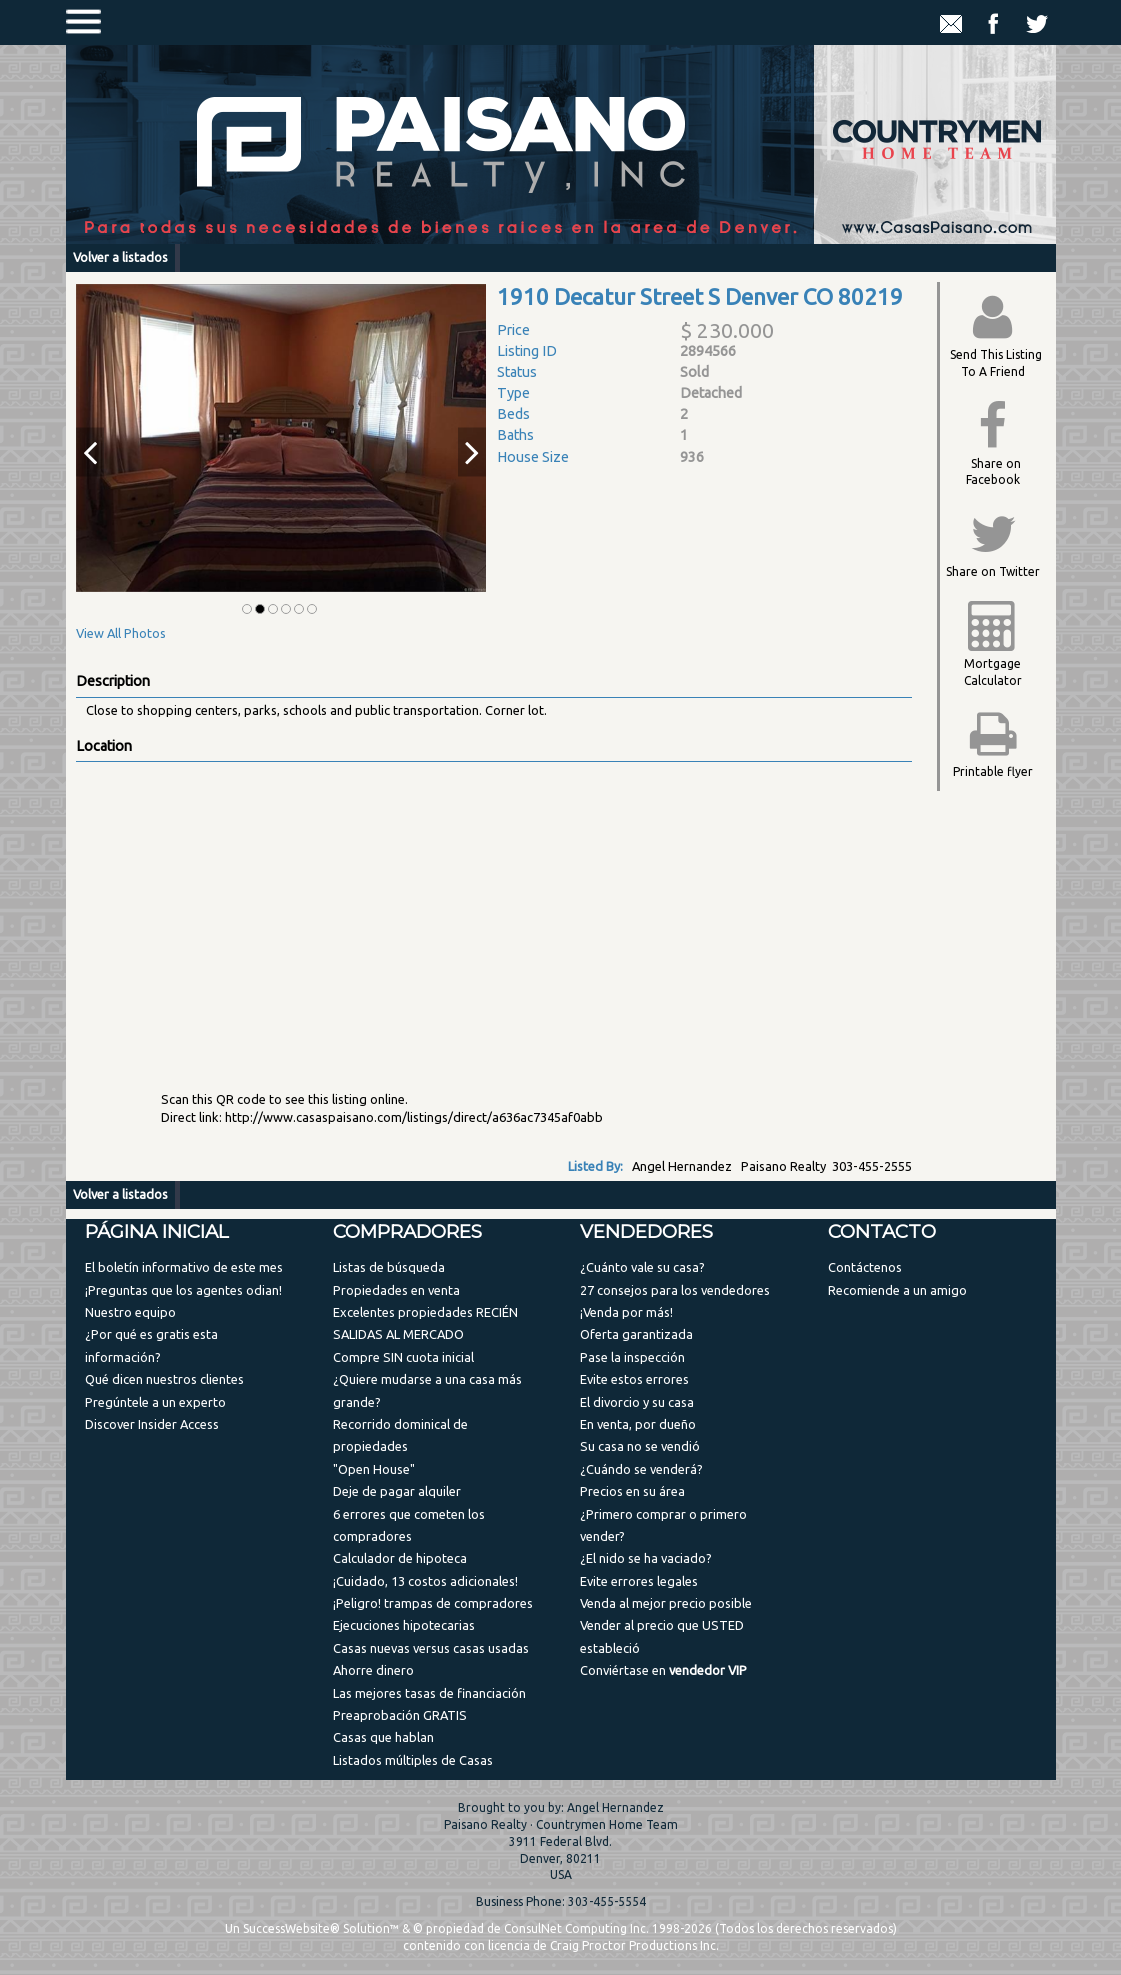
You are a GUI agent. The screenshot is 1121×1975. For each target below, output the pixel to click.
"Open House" (374, 1469)
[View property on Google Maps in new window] (490, 912)
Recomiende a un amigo (897, 1290)
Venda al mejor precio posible (666, 1603)
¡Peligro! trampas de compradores (433, 1603)
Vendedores (646, 1231)
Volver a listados (120, 257)
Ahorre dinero (373, 1670)
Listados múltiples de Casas (413, 1760)
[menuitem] (189, 1266)
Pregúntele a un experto (155, 1402)
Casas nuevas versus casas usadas (431, 1648)
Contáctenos (865, 1267)
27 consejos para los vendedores (675, 1290)
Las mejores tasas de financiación (429, 1693)
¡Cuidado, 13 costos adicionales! (425, 1581)
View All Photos (121, 633)
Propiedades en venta (396, 1290)
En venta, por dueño (638, 1424)
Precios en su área (632, 1491)
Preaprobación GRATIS (400, 1715)
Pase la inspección (632, 1357)
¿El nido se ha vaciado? (646, 1558)
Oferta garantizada (636, 1334)
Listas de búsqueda (389, 1267)
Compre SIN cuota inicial (403, 1357)
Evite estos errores (634, 1379)
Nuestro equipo (130, 1312)
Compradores (407, 1231)
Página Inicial (157, 1231)
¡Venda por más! (626, 1312)
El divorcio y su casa (637, 1402)
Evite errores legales (639, 1581)
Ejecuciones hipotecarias (404, 1625)
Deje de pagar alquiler (397, 1491)
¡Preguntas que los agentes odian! (183, 1290)
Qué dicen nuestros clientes (164, 1379)
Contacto (882, 1231)
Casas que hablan (383, 1737)
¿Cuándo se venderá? (641, 1469)
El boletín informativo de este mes (184, 1267)
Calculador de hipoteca (400, 1558)
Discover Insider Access (152, 1424)
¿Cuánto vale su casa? (642, 1267)
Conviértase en (663, 1670)
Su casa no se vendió (640, 1446)
